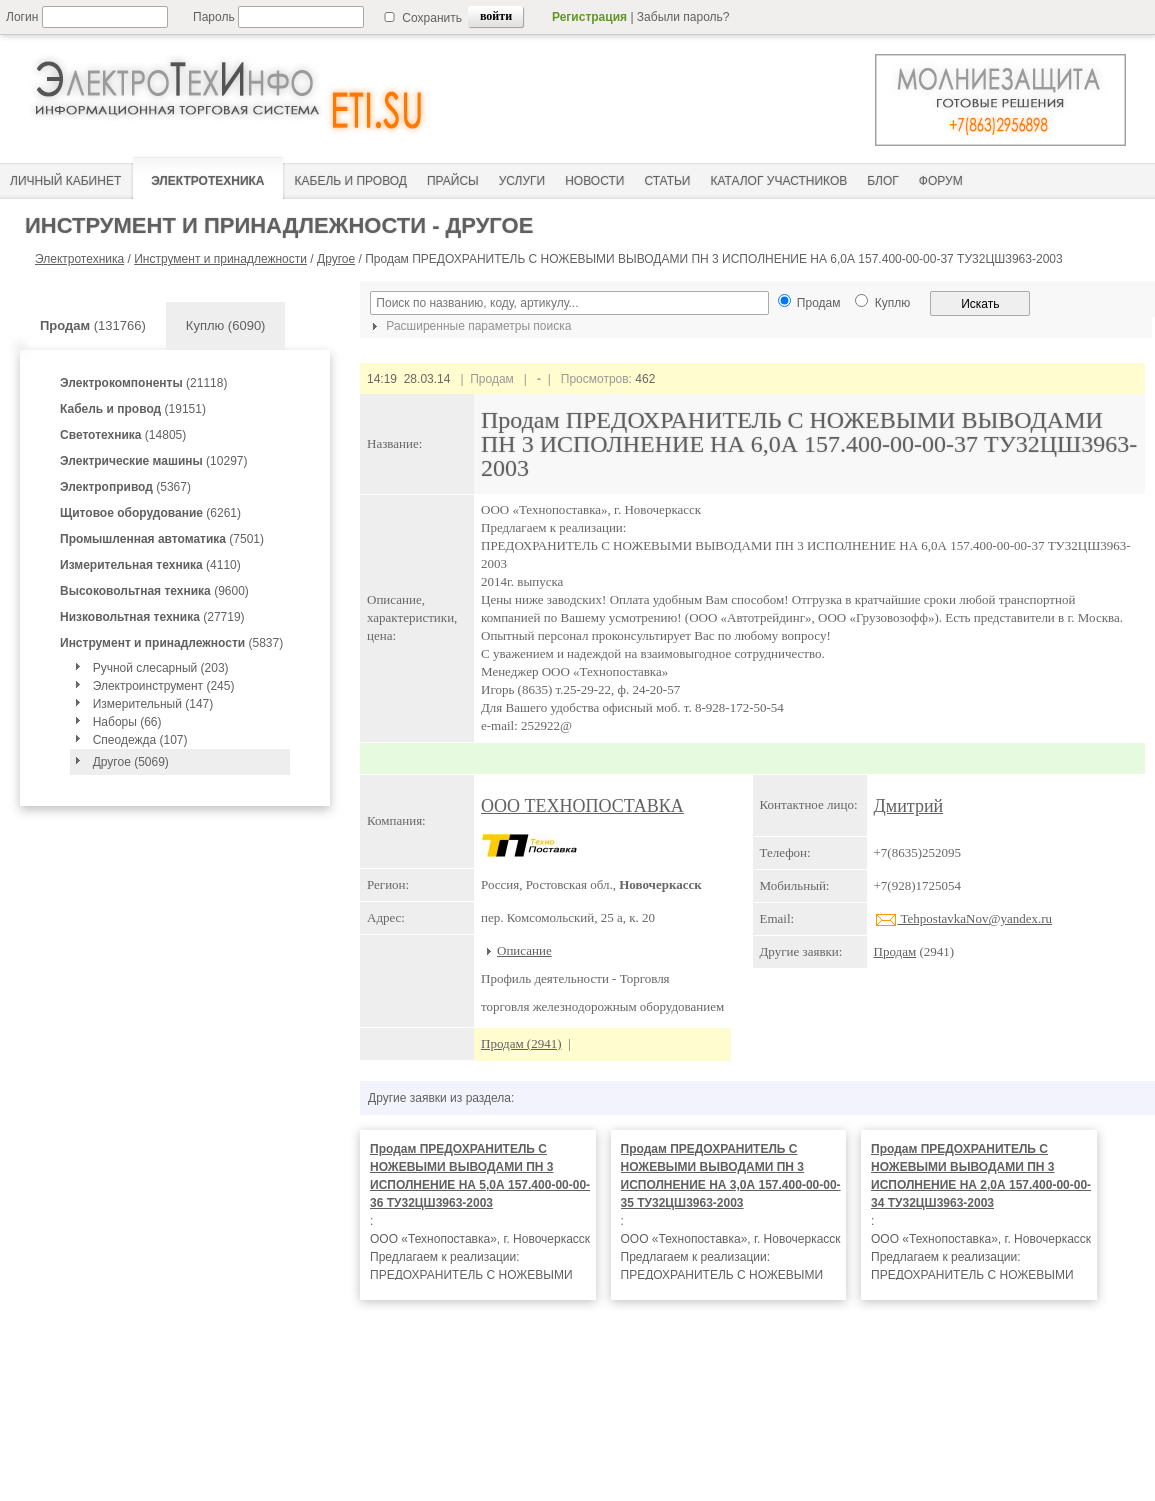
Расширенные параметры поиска (469, 326)
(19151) (133, 409)
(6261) (150, 513)
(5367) (125, 487)
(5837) (171, 643)
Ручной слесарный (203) (161, 668)
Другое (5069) (131, 762)
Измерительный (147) (153, 704)
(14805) (123, 435)
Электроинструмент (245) (164, 686)
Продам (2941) (521, 1043)
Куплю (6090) (226, 325)
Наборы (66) (127, 722)
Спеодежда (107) (140, 740)
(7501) (162, 539)
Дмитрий (909, 806)
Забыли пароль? (683, 17)
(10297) (153, 461)
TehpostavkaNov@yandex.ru (963, 918)
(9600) (154, 591)
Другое (336, 259)
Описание (524, 950)
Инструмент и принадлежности (220, 259)
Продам (895, 951)
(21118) (143, 383)
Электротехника (79, 259)
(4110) (150, 565)
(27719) (152, 617)
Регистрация (589, 17)
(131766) (93, 325)
